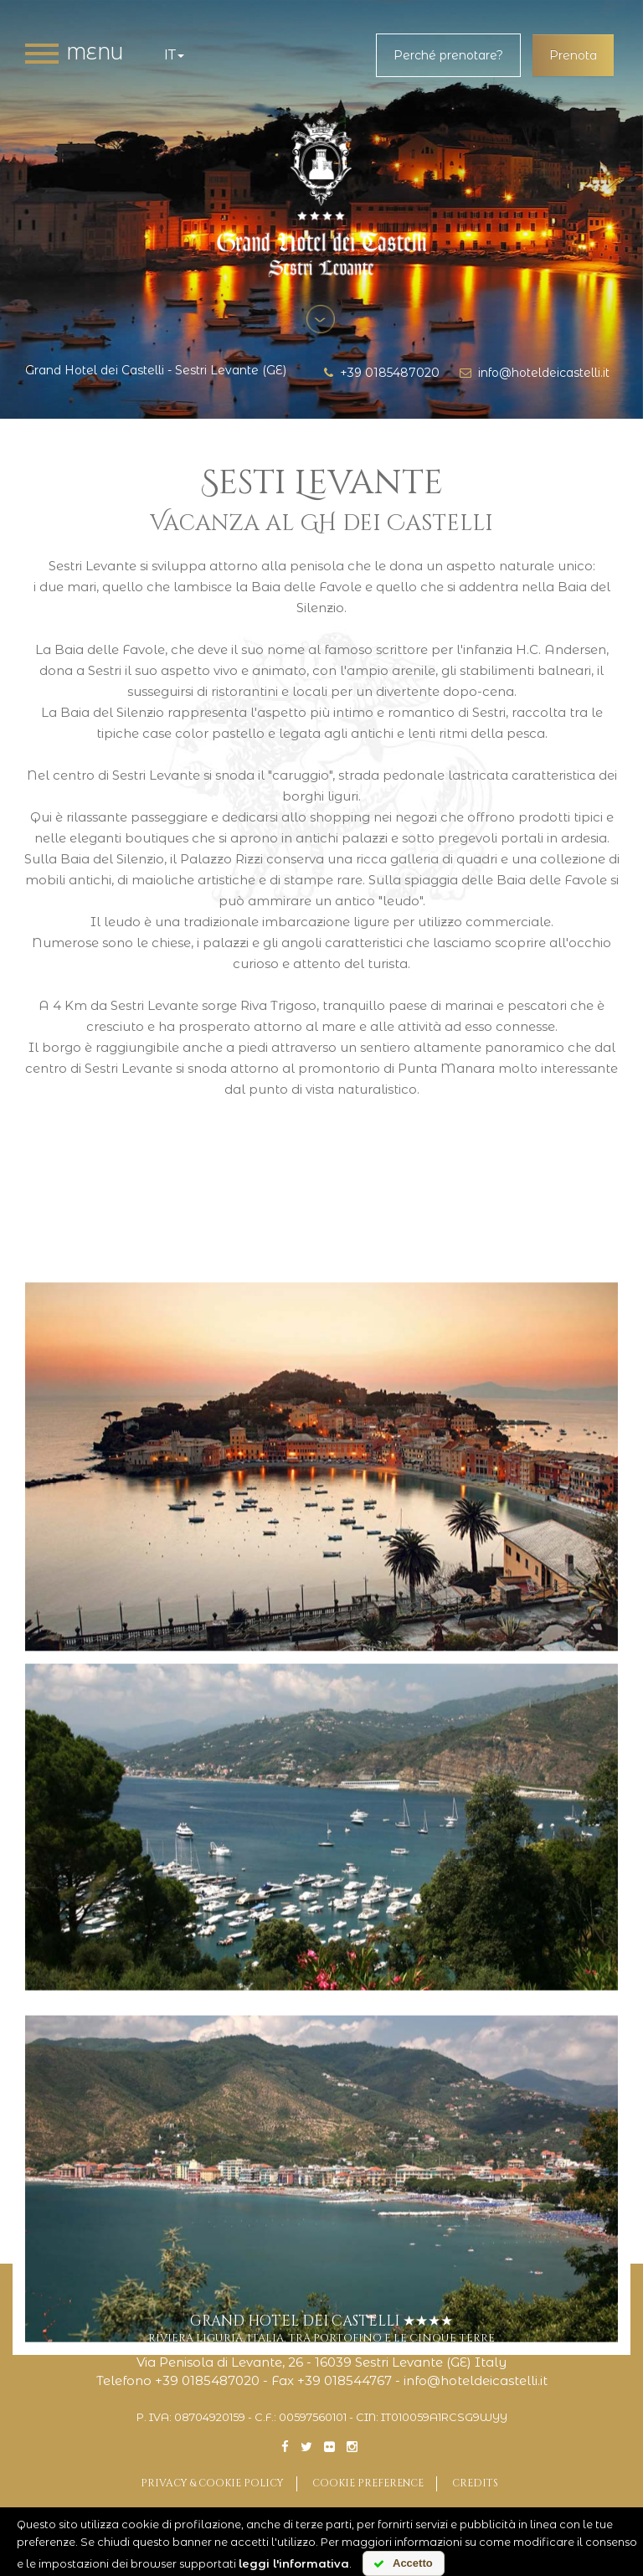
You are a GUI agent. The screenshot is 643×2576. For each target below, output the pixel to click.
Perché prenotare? (448, 55)
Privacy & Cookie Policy (212, 2483)
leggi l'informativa (294, 2563)
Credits (475, 2483)
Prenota (573, 55)
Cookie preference (368, 2483)
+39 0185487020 (382, 372)
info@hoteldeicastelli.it (535, 372)
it (174, 55)
